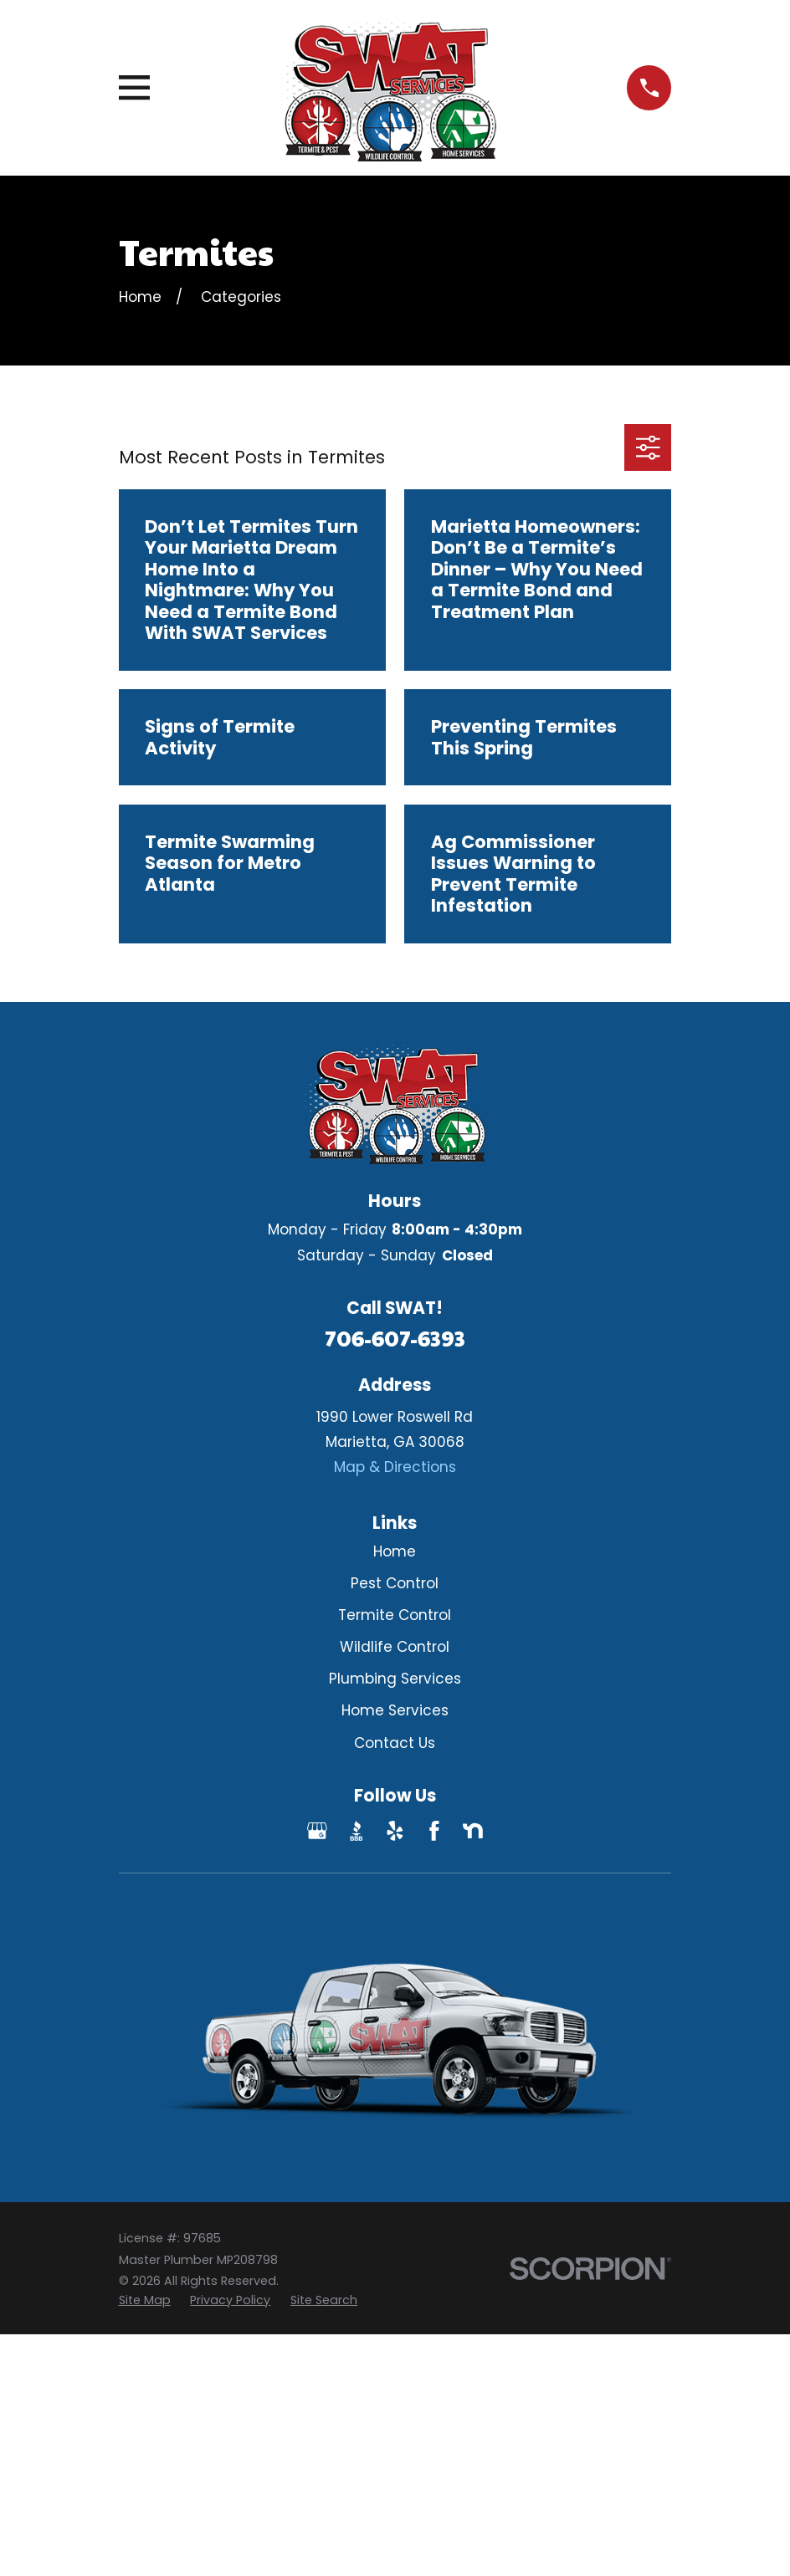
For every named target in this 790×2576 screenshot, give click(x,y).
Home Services (395, 1710)
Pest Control (395, 1583)
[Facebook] (434, 1831)
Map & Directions (395, 1467)
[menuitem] (145, 2300)
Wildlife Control (394, 1647)
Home (394, 1551)
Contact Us (394, 1743)
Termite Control (394, 1615)
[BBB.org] (356, 1831)
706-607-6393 (395, 1337)
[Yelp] (395, 1831)
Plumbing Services (395, 1679)
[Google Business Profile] (317, 1831)
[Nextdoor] (473, 1831)
